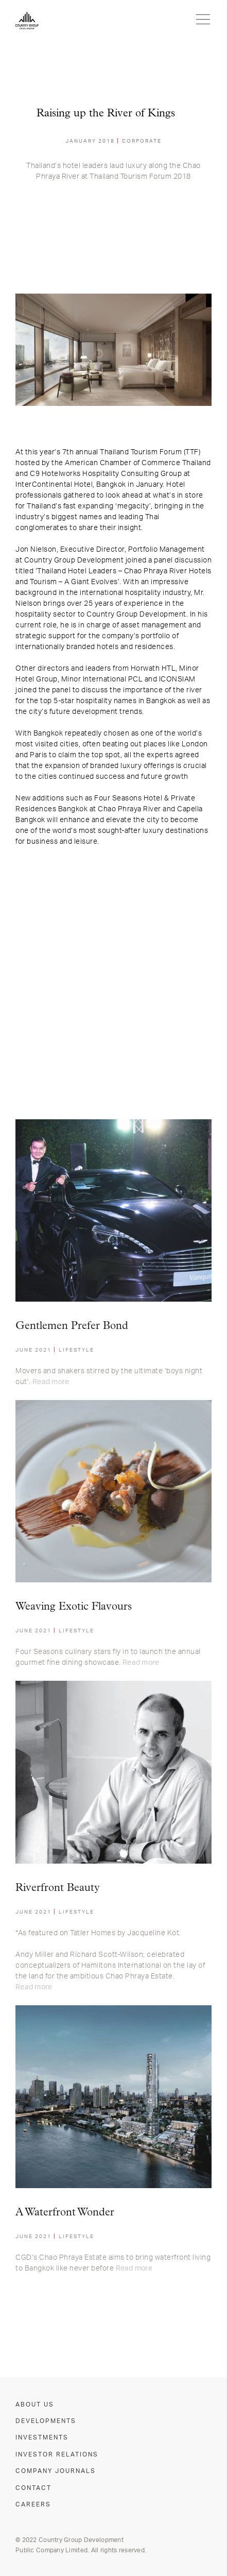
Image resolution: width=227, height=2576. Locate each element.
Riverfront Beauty (57, 1888)
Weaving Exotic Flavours (73, 1606)
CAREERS (33, 2504)
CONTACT (33, 2488)
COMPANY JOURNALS (55, 2471)
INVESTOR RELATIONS (56, 2454)
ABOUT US (34, 2404)
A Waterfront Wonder (64, 2212)
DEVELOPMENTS (45, 2421)
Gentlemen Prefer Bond (71, 1326)
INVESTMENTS (41, 2437)
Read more (50, 1382)
